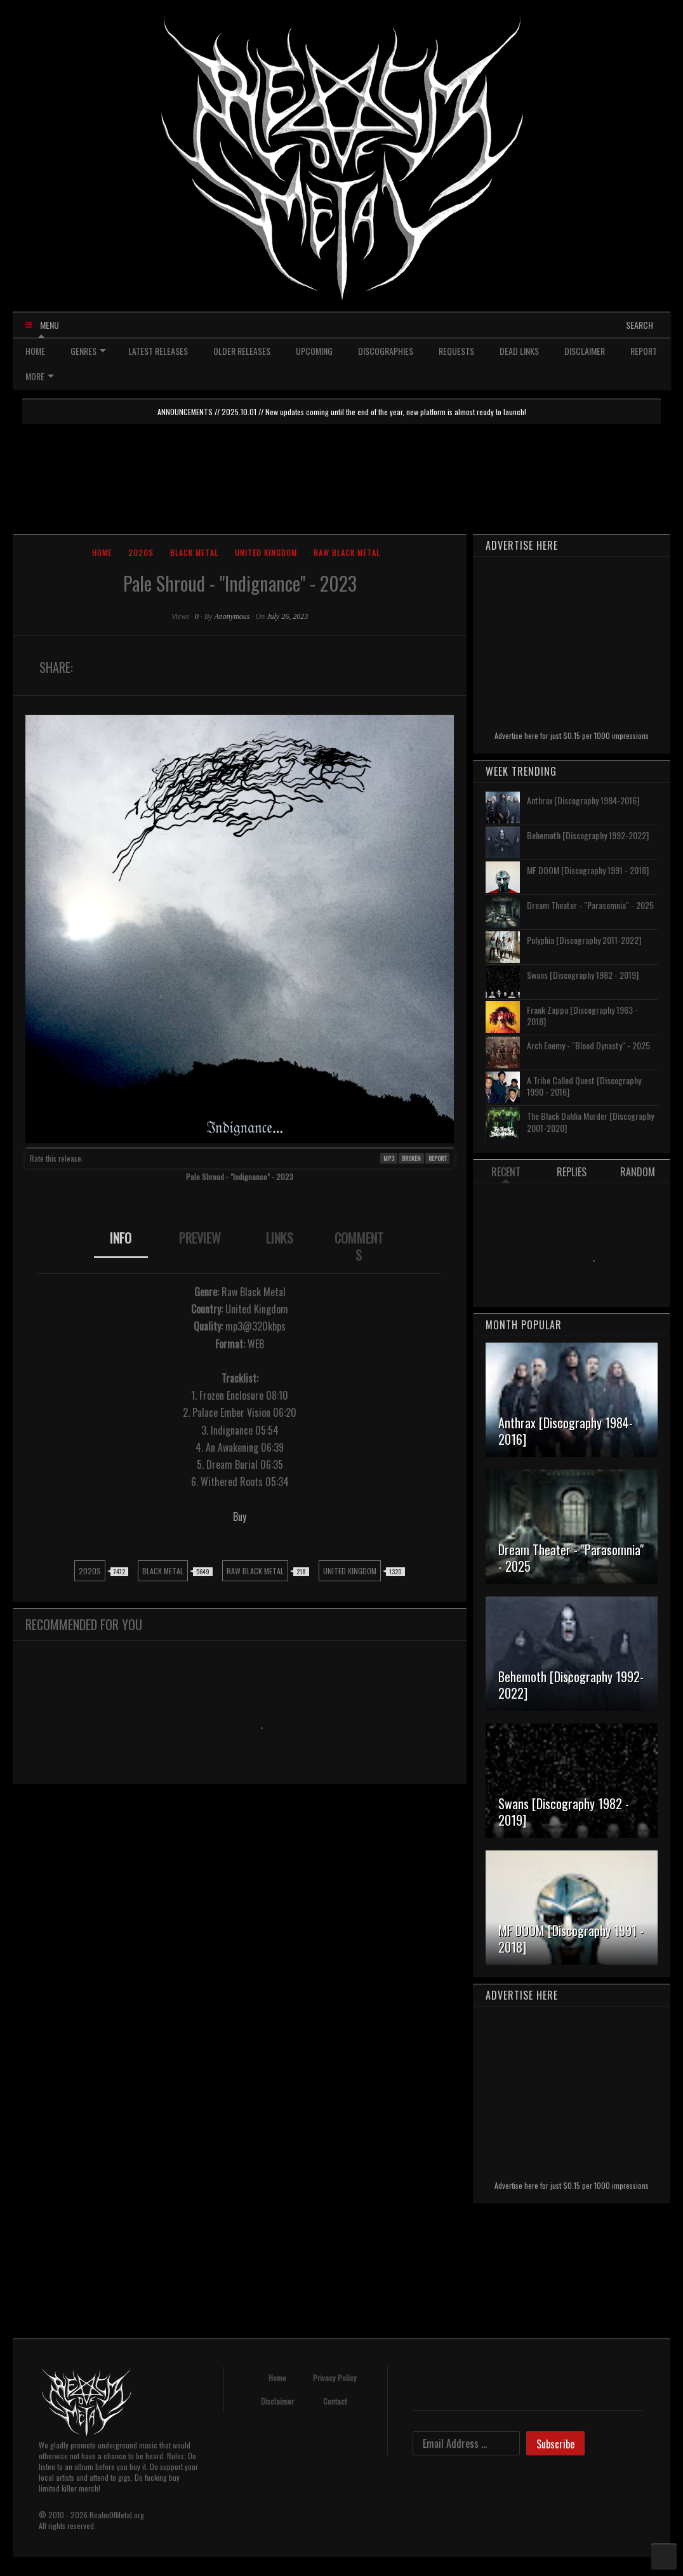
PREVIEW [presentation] (200, 1237)
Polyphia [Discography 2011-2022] (584, 939)
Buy (239, 1516)
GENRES (88, 350)
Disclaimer (277, 2401)
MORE (39, 376)
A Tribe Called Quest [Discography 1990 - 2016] (584, 1085)
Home (102, 552)
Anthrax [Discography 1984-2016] (583, 800)
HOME (35, 350)
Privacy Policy (335, 2377)
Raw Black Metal (347, 552)
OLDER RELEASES (241, 350)
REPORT (643, 350)
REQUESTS (456, 350)
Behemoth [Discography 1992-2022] (588, 835)
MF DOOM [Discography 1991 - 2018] (588, 870)
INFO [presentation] (120, 1237)
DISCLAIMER (584, 350)
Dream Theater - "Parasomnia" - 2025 (590, 905)
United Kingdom (266, 552)
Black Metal (194, 552)
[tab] (121, 1246)
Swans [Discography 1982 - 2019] (583, 974)
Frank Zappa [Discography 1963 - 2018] (582, 1015)
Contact (335, 2401)
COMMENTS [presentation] (359, 1246)
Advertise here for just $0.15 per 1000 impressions (571, 735)
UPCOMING (314, 350)
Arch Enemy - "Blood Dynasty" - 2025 (588, 1045)
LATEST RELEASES (158, 350)
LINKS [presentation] (279, 1237)
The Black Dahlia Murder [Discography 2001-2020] (590, 1121)
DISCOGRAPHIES (385, 350)
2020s (141, 552)
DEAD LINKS (519, 350)
